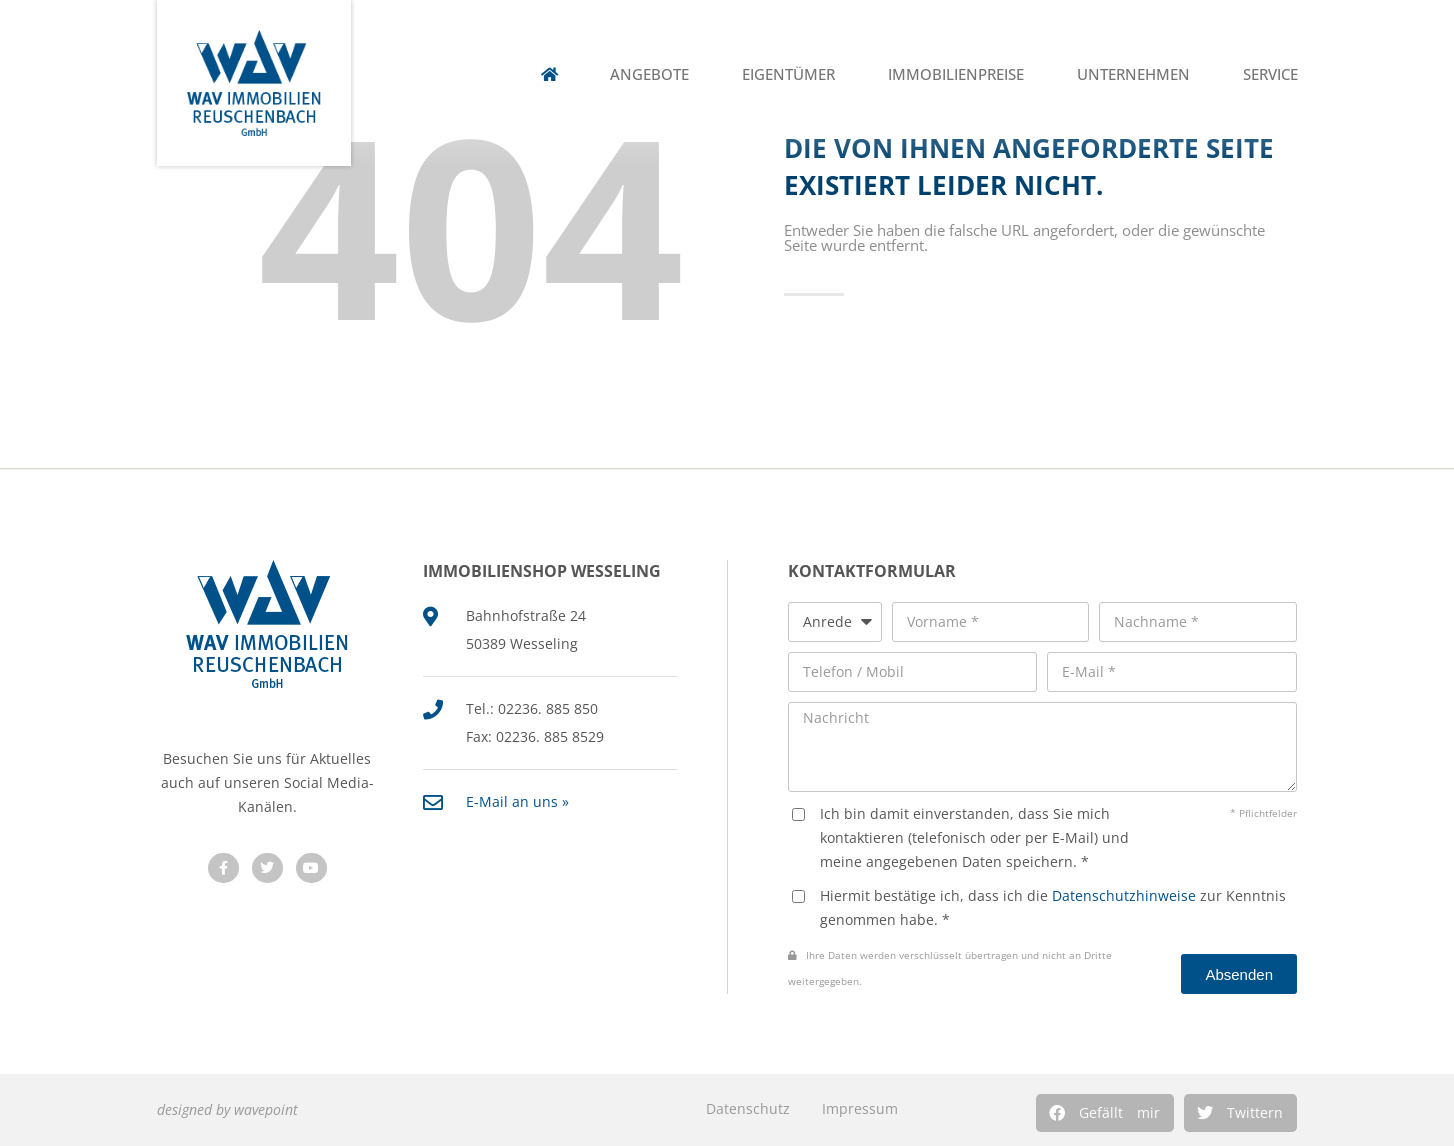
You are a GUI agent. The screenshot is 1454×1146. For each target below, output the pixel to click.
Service (1270, 74)
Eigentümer (788, 74)
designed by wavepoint (227, 1109)
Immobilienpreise (956, 74)
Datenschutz (748, 1108)
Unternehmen (1133, 74)
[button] (1105, 1113)
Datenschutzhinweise (1124, 895)
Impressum (860, 1108)
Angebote (649, 74)
